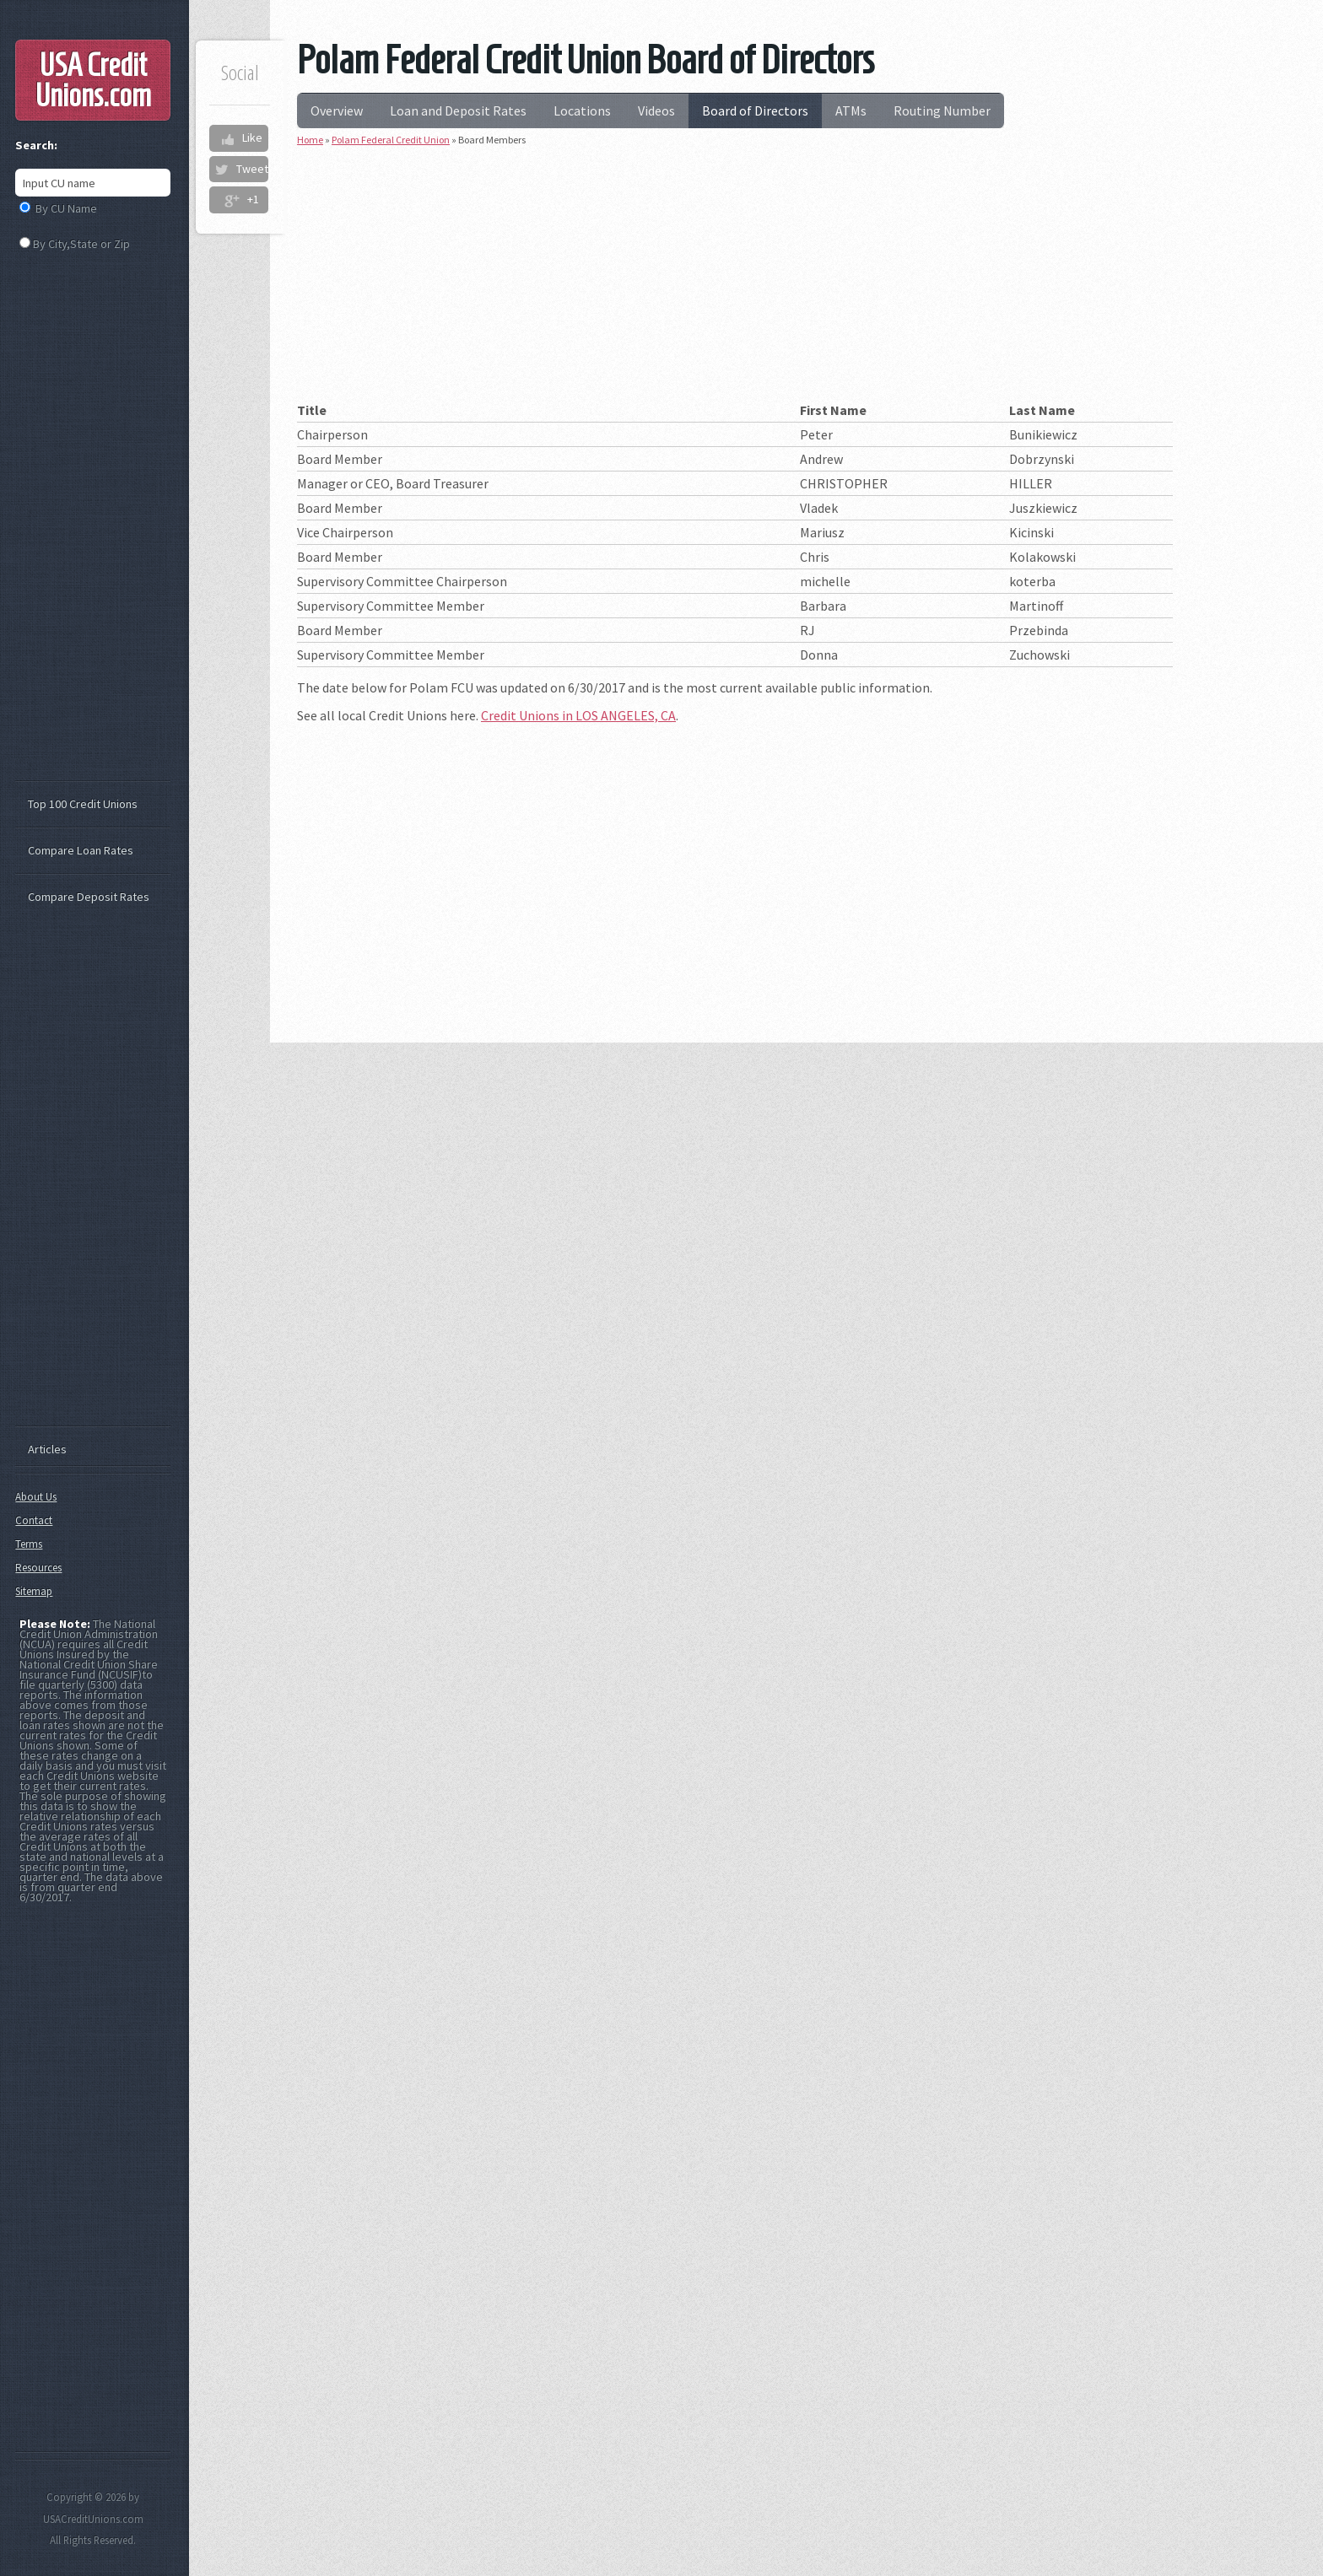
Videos (656, 110)
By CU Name (66, 208)
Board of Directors (755, 110)
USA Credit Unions (93, 80)
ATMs (851, 110)
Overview (336, 110)
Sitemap (33, 1591)
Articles (47, 1449)
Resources (38, 1567)
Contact (33, 1520)
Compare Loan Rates (80, 850)
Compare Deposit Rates (88, 896)
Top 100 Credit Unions (83, 803)
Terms (28, 1544)
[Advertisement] (735, 280)
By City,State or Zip (81, 243)
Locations (582, 110)
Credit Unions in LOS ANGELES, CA (578, 715)
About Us (36, 1497)
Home (310, 139)
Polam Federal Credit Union (391, 139)
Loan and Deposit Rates (458, 110)
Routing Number (942, 110)
